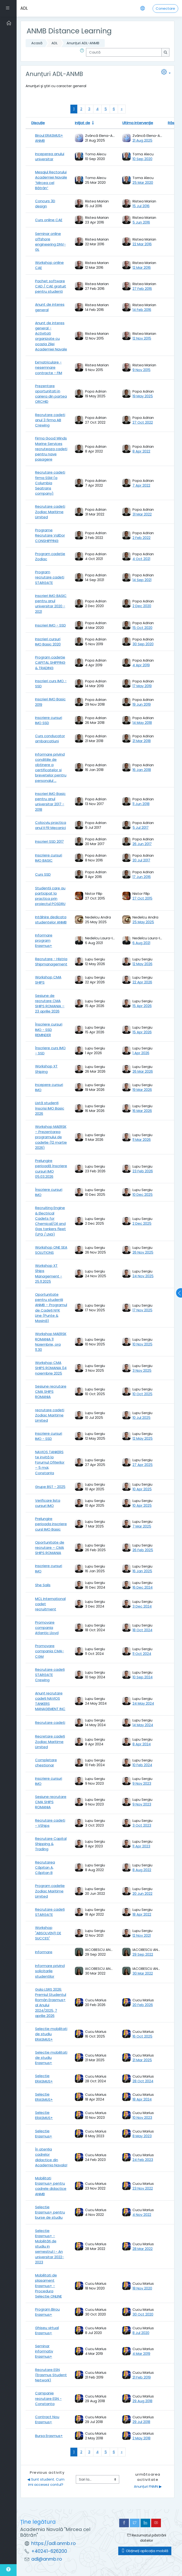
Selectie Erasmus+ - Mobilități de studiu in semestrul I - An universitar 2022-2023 (49, 2246)
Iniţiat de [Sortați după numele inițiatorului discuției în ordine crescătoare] (82, 122)
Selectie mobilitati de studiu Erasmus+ (51, 2057)
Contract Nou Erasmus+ (47, 2419)
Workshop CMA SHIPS (48, 980)
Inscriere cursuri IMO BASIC (48, 858)
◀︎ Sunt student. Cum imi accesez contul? (46, 2482)
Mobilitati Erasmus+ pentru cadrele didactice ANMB (50, 2186)
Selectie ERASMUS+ (44, 2078)
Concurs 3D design (45, 203)
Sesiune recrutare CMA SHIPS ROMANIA (50, 1391)
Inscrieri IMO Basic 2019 (50, 702)
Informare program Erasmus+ (43, 940)
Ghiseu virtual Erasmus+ (47, 2330)
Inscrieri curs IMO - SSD (51, 683)
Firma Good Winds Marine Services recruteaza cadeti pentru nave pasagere (51, 449)
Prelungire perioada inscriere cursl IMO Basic (51, 1524)
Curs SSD (43, 874)
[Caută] (124, 52)
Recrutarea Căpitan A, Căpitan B (45, 1867)
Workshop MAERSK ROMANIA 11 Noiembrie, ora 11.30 (50, 1341)
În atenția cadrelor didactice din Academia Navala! (51, 2157)
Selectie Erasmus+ (43, 2133)
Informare (43, 1951)
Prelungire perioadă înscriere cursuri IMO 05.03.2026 (51, 1168)
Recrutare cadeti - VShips (50, 1823)
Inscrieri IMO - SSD (50, 625)
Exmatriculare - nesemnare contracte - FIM (48, 367)
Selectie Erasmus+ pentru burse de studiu (50, 2212)
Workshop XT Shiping (46, 1069)
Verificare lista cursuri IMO (47, 1503)
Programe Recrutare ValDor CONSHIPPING (50, 535)
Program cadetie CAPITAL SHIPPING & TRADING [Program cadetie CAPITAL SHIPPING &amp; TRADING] (50, 662)
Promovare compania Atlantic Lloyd (47, 1627)
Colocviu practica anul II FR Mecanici (50, 825)
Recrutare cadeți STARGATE (50, 1912)
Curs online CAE (48, 219)
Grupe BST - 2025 (50, 1486)
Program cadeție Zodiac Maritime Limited (50, 1891)
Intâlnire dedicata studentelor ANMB (51, 919)
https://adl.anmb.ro (53, 2543)
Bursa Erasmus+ (49, 2435)
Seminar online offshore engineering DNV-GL (50, 241)
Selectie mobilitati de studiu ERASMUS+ (51, 2034)
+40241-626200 (49, 2551)
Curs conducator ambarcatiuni (50, 738)
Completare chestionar (46, 1762)
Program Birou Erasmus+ (47, 2312)
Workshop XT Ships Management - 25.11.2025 (48, 1273)
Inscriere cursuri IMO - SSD (48, 1436)
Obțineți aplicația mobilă (144, 2550)
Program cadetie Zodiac (50, 556)
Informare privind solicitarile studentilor (50, 1971)
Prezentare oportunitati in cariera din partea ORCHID (51, 393)
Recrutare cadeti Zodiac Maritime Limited (50, 511)
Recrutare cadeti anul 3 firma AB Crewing (50, 420)
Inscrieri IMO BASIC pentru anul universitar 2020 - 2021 (51, 603)
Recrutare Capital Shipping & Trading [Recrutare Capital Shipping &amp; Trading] (51, 1843)
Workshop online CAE (49, 265)
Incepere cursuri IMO (49, 1087)
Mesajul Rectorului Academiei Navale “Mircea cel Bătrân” (51, 180)
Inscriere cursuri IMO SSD (48, 720)
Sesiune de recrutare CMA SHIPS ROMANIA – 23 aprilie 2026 (49, 1003)
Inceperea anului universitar (49, 156)
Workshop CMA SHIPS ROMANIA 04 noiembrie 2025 (51, 1367)
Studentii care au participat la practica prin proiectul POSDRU (50, 896)
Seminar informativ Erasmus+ (44, 2351)
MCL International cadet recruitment (50, 1604)
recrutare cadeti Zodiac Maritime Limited (49, 1415)
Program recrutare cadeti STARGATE (49, 577)
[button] (83, 52)
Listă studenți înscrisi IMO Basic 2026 (49, 1108)
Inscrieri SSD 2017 (49, 841)
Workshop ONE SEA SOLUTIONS (51, 1250)
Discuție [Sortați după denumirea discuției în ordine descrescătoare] (38, 122)
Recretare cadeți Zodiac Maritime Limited (50, 1741)
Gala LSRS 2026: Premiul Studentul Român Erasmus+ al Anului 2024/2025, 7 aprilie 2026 (50, 2002)
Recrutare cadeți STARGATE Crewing (50, 1674)
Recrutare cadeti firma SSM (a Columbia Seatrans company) (50, 483)
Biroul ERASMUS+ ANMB (49, 138)
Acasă (36, 42)
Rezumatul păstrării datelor (146, 2538)
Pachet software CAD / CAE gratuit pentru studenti (50, 286)
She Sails (42, 1584)
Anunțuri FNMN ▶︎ (148, 2486)
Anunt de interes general (49, 307)
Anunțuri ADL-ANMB (83, 42)
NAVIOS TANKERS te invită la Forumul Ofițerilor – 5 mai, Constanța (49, 1462)
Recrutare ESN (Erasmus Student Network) (51, 2375)
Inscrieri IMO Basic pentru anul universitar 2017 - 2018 (50, 801)
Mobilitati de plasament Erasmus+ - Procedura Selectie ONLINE (48, 2286)
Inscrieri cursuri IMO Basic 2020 (48, 641)
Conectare (165, 8)
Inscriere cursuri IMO (48, 1568)
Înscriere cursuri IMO (48, 1192)
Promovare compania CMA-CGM (49, 1651)
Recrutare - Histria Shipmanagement (51, 961)
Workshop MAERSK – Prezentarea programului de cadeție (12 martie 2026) (51, 1137)
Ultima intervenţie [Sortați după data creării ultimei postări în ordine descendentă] (137, 122)
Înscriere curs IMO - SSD (50, 1050)
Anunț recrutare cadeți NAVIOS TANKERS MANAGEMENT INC (50, 1701)
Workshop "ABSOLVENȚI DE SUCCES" (48, 1932)
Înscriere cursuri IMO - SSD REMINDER (48, 1029)
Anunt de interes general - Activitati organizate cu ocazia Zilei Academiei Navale (51, 336)
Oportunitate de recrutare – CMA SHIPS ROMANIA (49, 1547)
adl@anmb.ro (46, 2559)
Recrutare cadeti (50, 1722)
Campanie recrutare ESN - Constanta (48, 2398)
